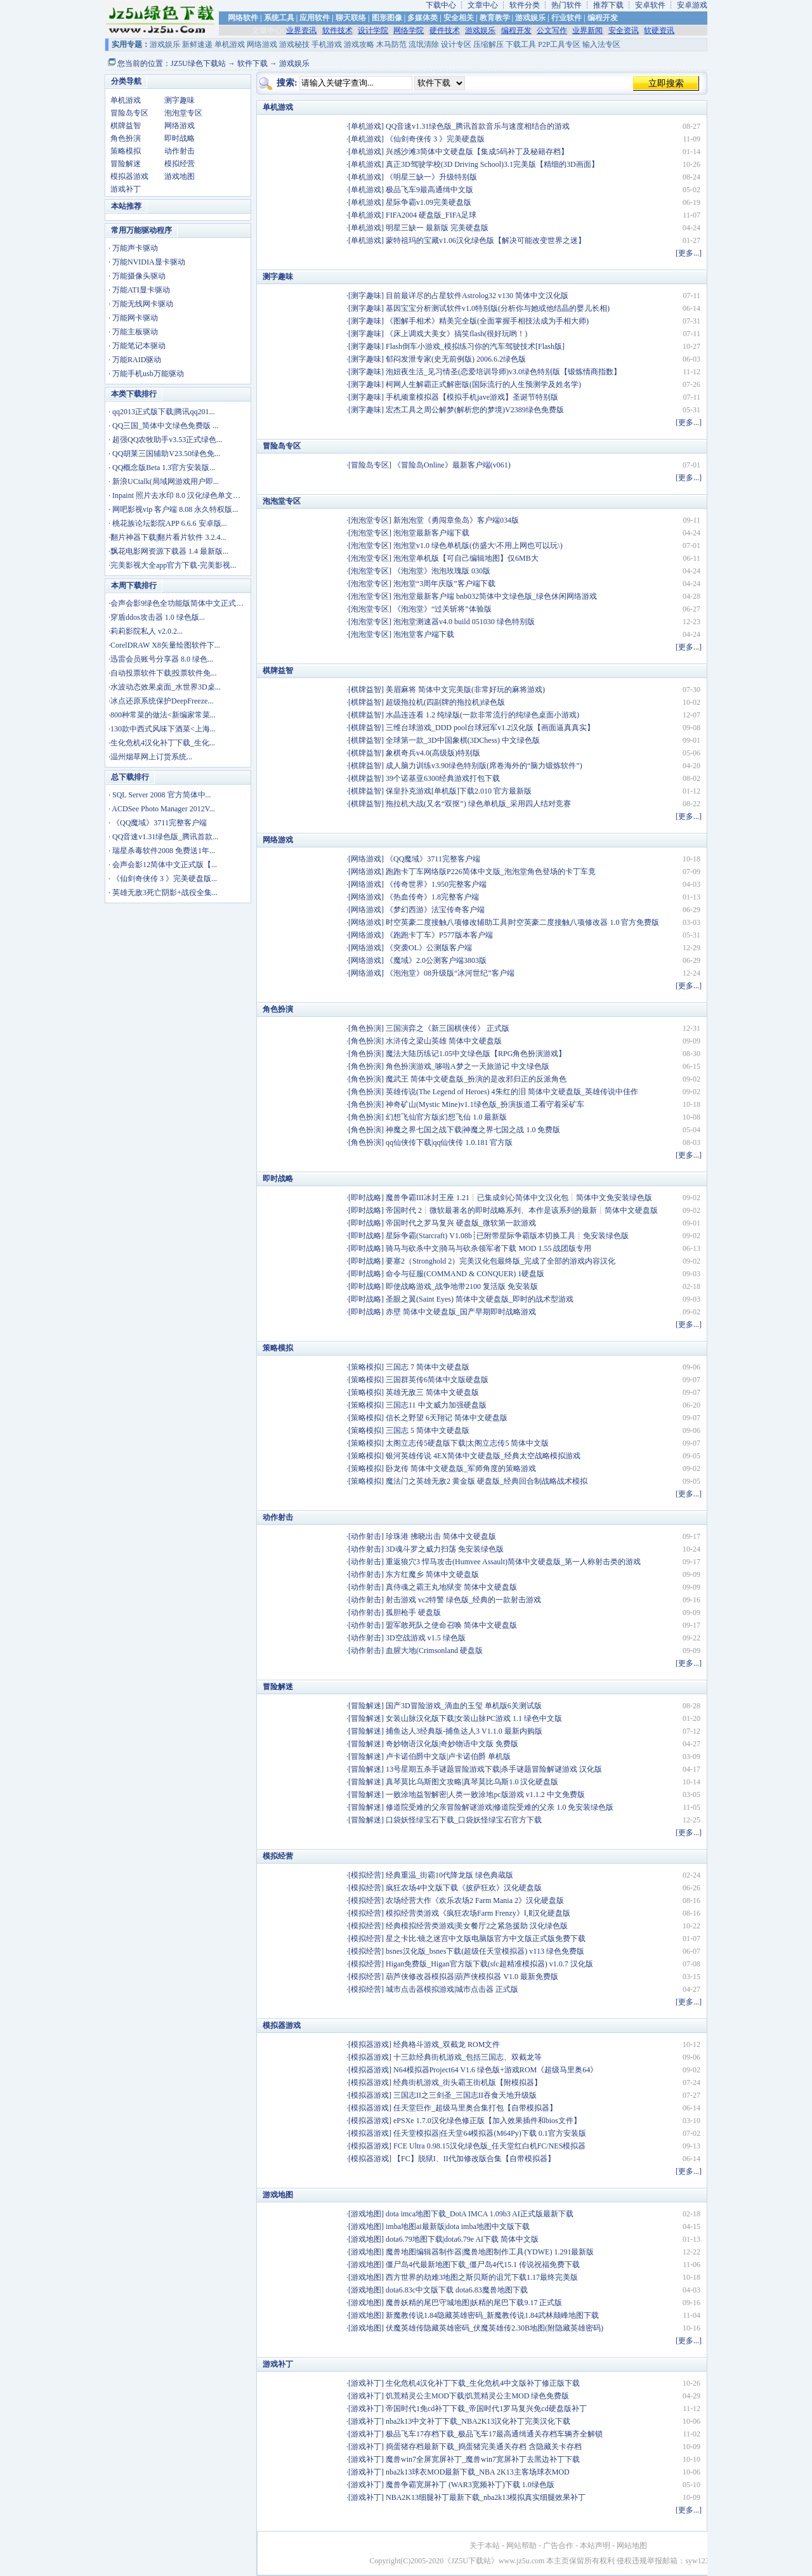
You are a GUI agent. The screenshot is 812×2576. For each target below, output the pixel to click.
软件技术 (337, 30)
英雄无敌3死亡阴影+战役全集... (165, 892)
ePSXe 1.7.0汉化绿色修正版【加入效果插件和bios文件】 (487, 2120)
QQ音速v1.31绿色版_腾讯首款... (165, 836)
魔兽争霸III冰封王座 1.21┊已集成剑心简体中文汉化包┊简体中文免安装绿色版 (519, 1197)
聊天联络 (351, 17)
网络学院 (408, 30)
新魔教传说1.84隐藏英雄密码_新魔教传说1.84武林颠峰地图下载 (492, 2315)
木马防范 (391, 44)
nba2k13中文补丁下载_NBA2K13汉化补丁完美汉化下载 (478, 2421)
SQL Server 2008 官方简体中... (161, 794)
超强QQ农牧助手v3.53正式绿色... (167, 439)
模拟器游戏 (129, 176)
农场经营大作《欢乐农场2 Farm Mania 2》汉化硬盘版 (475, 1900)
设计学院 (373, 30)
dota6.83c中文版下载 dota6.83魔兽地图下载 (457, 2289)
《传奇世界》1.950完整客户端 (436, 884)
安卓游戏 (692, 5)
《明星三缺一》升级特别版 (431, 177)
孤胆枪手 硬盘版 (413, 1612)
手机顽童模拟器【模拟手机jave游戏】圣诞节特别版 (472, 397)
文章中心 (483, 5)
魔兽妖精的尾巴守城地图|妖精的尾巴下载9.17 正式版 (474, 2302)
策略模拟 (125, 151)
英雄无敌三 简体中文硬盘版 (432, 1392)
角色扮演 (125, 138)
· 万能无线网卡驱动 (140, 303)
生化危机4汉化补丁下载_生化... (162, 742)
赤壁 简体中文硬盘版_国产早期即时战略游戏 (461, 1311)
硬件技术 (444, 30)
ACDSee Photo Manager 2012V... (163, 808)
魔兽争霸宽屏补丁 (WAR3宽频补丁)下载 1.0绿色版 (470, 2484)
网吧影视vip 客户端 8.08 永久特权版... (175, 509)
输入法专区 (601, 44)
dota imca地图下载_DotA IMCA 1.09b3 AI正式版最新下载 (479, 2213)
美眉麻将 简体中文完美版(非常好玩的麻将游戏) (465, 689)
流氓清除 (424, 44)
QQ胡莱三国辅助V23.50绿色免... (166, 453)
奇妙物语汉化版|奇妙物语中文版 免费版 (452, 1743)
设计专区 (456, 44)
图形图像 (387, 17)
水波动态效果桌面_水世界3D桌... (165, 687)
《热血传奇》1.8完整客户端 (432, 896)
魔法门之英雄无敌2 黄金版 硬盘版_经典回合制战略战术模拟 (486, 1481)
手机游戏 (326, 44)
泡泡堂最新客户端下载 (431, 532)
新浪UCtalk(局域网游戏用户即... (165, 481)
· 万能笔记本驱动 (137, 345)
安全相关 (458, 17)
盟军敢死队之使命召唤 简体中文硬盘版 (451, 1625)
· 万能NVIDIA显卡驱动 (146, 262)
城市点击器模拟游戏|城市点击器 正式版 (452, 1989)
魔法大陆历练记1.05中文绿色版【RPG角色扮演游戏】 (476, 1053)
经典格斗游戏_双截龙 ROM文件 (446, 2044)
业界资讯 (301, 30)
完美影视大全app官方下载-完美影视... (173, 565)
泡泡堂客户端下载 (423, 634)
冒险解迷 (125, 163)
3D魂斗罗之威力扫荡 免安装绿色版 (445, 1549)
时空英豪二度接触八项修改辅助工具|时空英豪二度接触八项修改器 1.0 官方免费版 (522, 922)
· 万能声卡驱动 (133, 248)
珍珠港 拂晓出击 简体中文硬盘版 (441, 1536)
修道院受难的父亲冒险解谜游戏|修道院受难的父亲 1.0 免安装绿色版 (499, 1807)
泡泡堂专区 (183, 112)
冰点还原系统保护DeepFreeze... (161, 700)
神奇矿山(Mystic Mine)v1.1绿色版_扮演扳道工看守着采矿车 (485, 1104)
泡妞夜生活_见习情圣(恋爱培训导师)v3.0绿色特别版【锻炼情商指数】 (503, 371)
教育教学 (495, 17)
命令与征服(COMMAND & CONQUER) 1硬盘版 (465, 1273)
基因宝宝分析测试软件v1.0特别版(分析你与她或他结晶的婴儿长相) (498, 308)
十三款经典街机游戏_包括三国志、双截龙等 (467, 2057)
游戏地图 (179, 176)
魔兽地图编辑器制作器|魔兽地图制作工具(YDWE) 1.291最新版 (490, 2251)
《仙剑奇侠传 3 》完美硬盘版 (435, 138)
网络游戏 (262, 44)
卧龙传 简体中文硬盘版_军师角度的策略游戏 (461, 1468)
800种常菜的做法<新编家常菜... (163, 714)
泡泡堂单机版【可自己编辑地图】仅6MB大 (466, 558)
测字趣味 (179, 100)
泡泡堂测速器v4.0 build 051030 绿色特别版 (464, 621)
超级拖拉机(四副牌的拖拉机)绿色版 (445, 702)
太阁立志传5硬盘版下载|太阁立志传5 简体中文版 (467, 1443)
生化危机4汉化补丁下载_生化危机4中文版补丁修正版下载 (483, 2383)
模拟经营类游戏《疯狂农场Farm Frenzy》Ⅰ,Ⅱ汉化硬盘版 (478, 1913)
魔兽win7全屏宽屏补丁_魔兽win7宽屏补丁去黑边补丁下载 (483, 2459)
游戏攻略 (359, 44)
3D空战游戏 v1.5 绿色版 (426, 1637)
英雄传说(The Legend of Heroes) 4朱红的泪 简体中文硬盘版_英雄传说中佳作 (512, 1091)
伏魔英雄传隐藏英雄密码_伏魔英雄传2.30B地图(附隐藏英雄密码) (494, 2328)
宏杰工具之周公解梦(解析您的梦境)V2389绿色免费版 (475, 409)
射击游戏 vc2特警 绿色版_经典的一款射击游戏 (463, 1599)
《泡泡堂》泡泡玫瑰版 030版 (441, 570)
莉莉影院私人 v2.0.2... (146, 631)
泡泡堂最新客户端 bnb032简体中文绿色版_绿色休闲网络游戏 (495, 596)
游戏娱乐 (530, 17)
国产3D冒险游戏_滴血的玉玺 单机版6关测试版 (464, 1705)
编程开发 (602, 17)
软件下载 (252, 63)
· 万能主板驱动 (133, 331)
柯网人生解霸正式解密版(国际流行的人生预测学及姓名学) (483, 384)
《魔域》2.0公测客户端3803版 (436, 960)
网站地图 (632, 2545)
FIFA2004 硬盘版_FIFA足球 (431, 215)
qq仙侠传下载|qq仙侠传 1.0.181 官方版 (449, 1142)
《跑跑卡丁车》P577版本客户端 (439, 935)
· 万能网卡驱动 (133, 317)
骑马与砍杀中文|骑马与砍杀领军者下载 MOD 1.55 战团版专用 (488, 1248)
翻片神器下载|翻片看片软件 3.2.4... (168, 537)
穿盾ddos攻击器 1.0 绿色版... (157, 617)
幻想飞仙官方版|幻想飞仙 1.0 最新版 (446, 1117)
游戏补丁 (125, 189)
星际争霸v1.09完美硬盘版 (428, 202)
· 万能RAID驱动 (134, 359)
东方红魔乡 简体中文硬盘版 (432, 1574)
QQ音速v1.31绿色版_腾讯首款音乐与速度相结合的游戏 (478, 126)
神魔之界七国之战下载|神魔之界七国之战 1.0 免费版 (473, 1129)
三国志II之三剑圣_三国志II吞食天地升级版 (465, 2095)
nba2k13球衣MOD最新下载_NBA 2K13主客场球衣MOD (478, 2472)
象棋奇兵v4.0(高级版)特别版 (433, 753)
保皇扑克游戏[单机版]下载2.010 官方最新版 (459, 791)
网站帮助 (521, 2545)
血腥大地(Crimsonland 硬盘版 (434, 1650)
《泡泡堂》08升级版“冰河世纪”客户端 (450, 973)
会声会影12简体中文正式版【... (164, 864)
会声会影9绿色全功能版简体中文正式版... (179, 603)
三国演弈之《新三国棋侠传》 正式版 (447, 1028)
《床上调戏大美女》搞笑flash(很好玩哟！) (456, 333)
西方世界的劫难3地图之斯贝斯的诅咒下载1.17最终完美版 (482, 2277)
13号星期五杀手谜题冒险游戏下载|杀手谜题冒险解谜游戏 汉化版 (494, 1769)
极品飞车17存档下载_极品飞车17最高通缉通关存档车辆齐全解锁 (494, 2433)
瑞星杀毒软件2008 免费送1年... (163, 850)
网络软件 (243, 17)
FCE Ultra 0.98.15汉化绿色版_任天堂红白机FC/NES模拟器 (489, 2145)
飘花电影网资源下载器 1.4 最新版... (169, 551)
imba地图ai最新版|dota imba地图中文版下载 (458, 2226)
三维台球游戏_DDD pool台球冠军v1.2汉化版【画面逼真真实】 (490, 727)
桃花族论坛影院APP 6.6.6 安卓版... (169, 523)
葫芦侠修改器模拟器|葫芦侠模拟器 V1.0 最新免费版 (472, 1976)
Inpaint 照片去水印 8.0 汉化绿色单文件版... (183, 495)
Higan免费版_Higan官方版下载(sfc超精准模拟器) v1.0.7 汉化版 (489, 1963)
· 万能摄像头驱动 (137, 275)
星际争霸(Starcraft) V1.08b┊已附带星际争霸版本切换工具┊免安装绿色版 (507, 1235)
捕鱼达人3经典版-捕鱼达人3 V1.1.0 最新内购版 (464, 1731)
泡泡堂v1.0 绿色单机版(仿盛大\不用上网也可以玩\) (478, 545)
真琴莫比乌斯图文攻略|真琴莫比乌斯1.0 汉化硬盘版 (472, 1781)
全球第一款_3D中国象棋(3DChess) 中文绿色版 (463, 740)
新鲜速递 (197, 44)
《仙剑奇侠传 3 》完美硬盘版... (164, 878)
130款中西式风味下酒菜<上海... (163, 728)
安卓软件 (650, 5)
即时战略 (179, 138)
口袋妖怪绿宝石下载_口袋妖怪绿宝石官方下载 (464, 1819)
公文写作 (552, 30)
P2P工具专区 (559, 44)
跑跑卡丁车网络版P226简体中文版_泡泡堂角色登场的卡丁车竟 (491, 871)
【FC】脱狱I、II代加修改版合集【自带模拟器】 (474, 2158)
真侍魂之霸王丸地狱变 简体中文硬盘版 (451, 1587)
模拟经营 (179, 163)
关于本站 (484, 2545)
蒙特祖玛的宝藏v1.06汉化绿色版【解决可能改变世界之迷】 (486, 240)
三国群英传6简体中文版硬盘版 (437, 1379)
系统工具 (279, 17)
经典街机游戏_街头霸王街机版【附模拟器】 (467, 2082)
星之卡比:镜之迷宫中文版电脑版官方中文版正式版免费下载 (486, 1938)
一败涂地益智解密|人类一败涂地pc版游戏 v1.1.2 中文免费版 (485, 1794)
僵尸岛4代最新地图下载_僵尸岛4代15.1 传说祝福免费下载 (483, 2264)
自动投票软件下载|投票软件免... (163, 673)
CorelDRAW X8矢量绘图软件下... (165, 645)
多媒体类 (422, 17)
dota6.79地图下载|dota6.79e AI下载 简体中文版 (462, 2239)
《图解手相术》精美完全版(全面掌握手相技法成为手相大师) (487, 321)
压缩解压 (488, 44)
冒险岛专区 (129, 112)
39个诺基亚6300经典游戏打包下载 (443, 778)
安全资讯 (623, 30)
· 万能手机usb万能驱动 (146, 373)
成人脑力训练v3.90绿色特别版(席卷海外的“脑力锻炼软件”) (484, 765)
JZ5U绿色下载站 (198, 63)
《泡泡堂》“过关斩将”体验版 (442, 609)
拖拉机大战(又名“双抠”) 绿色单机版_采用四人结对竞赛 (478, 803)
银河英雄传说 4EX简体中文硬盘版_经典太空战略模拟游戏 (483, 1455)
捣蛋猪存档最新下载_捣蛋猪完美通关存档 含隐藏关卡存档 (484, 2446)
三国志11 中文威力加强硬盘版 (436, 1405)
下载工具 (521, 44)
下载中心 (441, 5)
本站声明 (595, 2545)
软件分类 (524, 5)
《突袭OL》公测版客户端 (429, 947)
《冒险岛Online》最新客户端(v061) (452, 465)
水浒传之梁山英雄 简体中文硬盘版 (444, 1040)
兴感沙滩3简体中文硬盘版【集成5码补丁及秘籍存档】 (477, 151)
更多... (688, 253)
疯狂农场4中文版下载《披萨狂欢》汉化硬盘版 (464, 1887)
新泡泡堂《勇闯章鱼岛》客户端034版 (456, 520)
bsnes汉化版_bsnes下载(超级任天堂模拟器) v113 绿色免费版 (485, 1951)
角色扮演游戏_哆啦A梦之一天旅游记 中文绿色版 (467, 1066)
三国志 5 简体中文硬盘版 (427, 1430)
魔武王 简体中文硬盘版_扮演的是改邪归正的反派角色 (476, 1079)
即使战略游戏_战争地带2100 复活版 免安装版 (462, 1286)
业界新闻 (587, 30)
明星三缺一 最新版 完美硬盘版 (437, 227)
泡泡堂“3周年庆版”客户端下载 (444, 583)
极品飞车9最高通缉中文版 (429, 189)
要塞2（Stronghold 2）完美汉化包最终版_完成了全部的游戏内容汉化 (500, 1261)
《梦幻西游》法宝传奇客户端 (435, 909)
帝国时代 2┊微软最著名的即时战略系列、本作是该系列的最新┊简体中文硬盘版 (522, 1210)
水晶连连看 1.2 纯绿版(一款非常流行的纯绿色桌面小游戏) (482, 714)
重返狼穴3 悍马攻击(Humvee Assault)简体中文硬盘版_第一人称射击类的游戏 (513, 1561)
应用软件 (314, 17)
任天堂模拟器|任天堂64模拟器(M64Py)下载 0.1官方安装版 (489, 2133)
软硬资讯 (659, 30)
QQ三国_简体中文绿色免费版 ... (165, 425)
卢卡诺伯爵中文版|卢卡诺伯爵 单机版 (448, 1756)
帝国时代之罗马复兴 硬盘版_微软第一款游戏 (461, 1223)
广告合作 (558, 2545)
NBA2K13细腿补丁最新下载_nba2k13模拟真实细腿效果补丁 (486, 2497)
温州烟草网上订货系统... (151, 756)
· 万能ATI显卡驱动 (139, 289)
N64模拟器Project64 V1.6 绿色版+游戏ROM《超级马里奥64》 (495, 2069)
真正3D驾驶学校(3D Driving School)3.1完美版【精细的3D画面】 (492, 164)
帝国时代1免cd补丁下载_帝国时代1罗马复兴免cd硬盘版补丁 (486, 2408)
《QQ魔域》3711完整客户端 (159, 822)
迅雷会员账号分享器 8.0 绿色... (161, 659)
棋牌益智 (125, 125)
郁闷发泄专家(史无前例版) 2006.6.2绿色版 (456, 359)
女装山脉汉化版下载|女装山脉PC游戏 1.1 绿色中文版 (474, 1718)
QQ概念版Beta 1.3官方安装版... (163, 467)
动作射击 (179, 151)
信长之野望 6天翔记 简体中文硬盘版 (447, 1417)
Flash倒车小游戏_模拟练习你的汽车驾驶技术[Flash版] (475, 346)
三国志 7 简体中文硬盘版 (427, 1367)
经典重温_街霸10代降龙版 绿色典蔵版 (449, 1875)
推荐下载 (608, 5)
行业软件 (566, 17)
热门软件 (566, 5)
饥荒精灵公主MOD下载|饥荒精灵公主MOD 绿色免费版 (477, 2395)
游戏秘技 (294, 44)
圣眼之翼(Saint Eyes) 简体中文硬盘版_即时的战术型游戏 (479, 1299)
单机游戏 (229, 44)
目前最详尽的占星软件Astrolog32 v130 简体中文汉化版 (477, 295)
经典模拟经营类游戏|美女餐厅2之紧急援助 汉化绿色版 (477, 1925)
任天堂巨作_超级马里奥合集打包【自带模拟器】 (475, 2107)
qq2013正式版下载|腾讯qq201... (163, 411)
